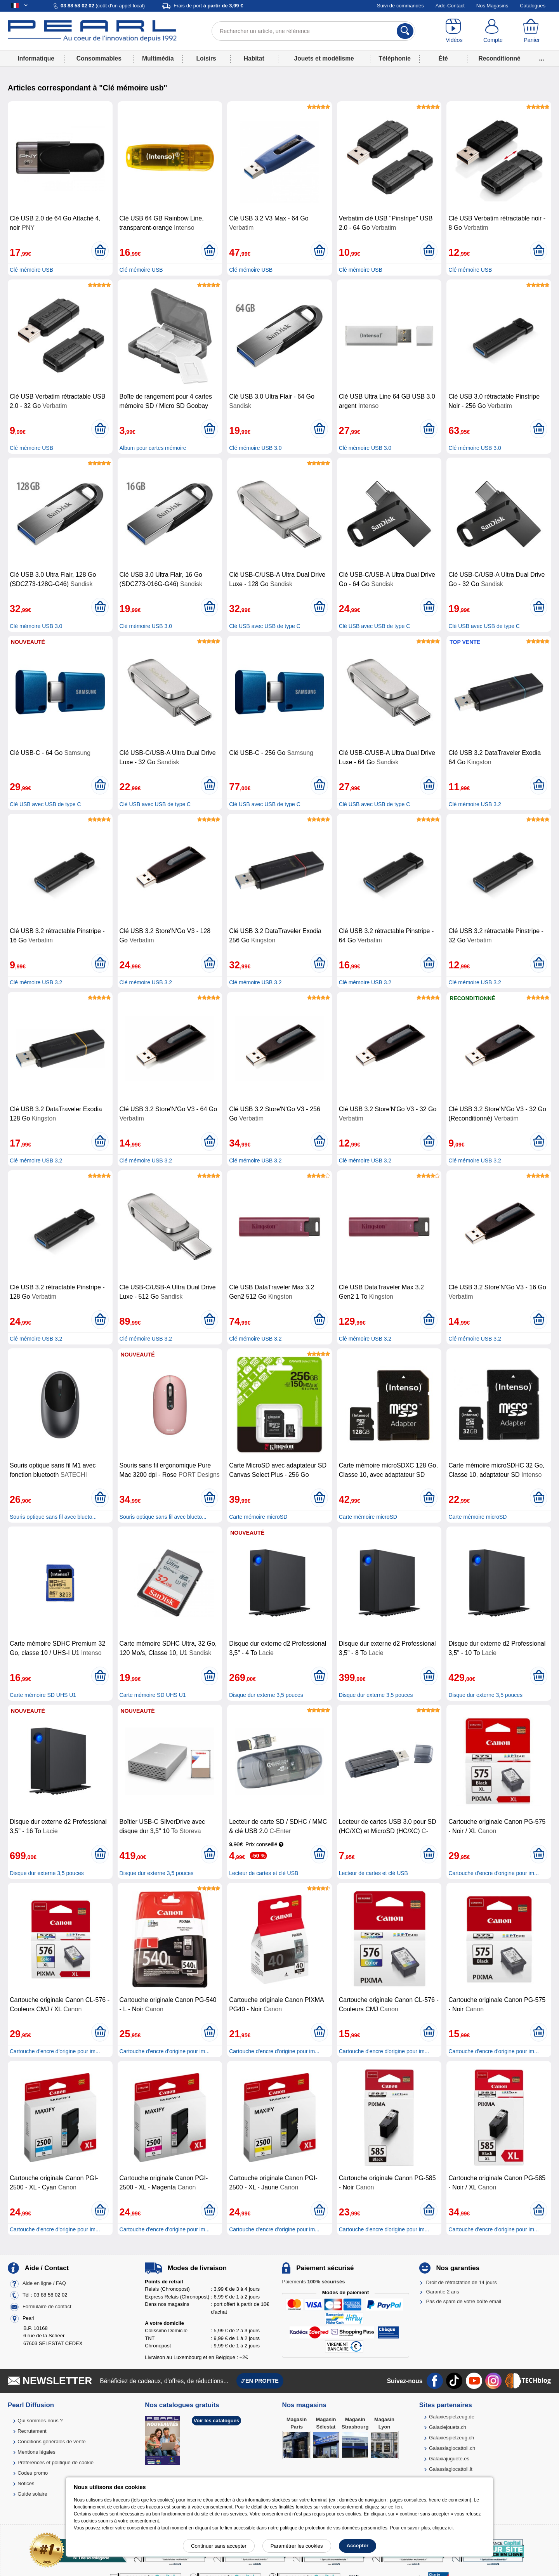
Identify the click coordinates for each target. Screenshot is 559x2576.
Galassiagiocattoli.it (450, 2469)
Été (443, 58)
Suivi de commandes (400, 6)
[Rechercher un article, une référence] (313, 31)
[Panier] (531, 31)
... (541, 58)
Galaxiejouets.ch (447, 2427)
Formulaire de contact (47, 2306)
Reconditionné (499, 58)
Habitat (254, 58)
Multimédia (158, 58)
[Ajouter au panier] (100, 250)
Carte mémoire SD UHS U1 (43, 1695)
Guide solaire (32, 2494)
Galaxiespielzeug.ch (451, 2438)
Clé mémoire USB (31, 270)
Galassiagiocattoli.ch (452, 2448)
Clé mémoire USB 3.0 (255, 448)
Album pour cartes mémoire (153, 448)
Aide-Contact (450, 6)
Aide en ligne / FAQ (44, 2283)
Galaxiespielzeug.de (451, 2417)
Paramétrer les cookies (297, 2546)
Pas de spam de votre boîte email (464, 2301)
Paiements (313, 2282)
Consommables (99, 58)
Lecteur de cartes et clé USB (263, 1873)
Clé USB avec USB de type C (264, 626)
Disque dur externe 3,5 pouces (266, 1695)
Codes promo (32, 2473)
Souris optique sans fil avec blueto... (53, 1517)
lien (398, 2507)
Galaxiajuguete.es (449, 2459)
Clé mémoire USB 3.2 (474, 804)
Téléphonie (395, 58)
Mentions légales (36, 2452)
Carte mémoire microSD (258, 1517)
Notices (25, 2483)
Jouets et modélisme (324, 58)
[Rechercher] (405, 31)
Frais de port (208, 6)
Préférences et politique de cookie (55, 2462)
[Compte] (493, 31)
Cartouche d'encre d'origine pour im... (493, 1873)
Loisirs (206, 58)
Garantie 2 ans (442, 2292)
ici (450, 2528)
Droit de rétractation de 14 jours (461, 2282)
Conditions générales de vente (51, 2441)
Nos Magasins (492, 6)
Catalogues (532, 6)
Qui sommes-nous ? (39, 2420)
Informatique (35, 58)
